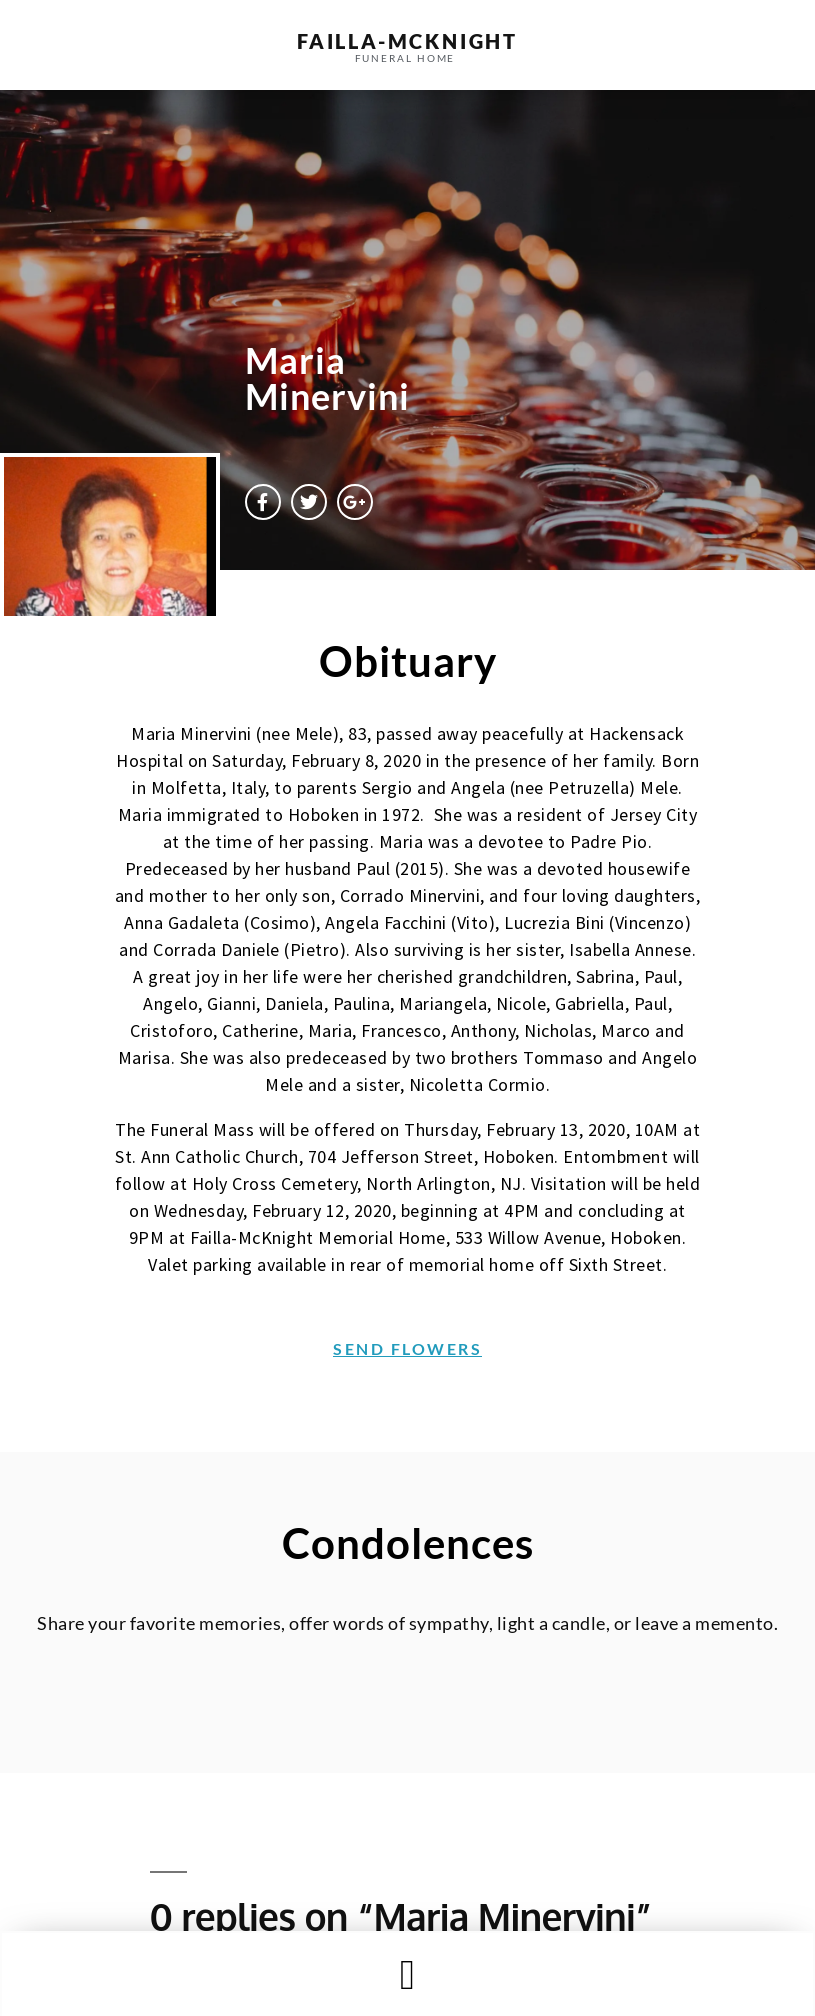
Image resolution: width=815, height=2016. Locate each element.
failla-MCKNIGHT (407, 41)
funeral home (405, 58)
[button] (407, 1974)
